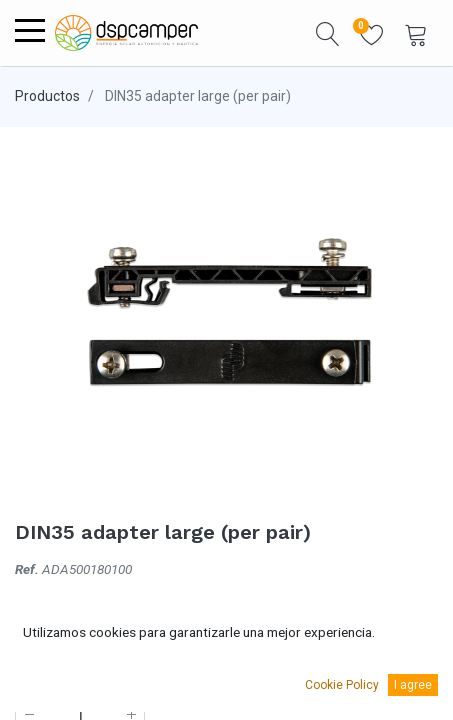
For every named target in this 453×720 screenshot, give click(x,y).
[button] (328, 33)
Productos (47, 96)
